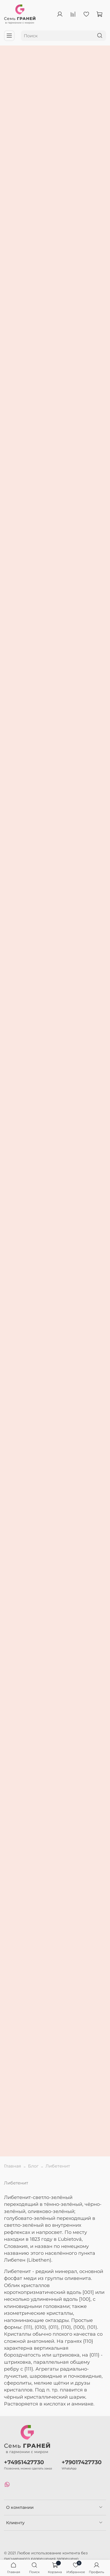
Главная (12, 2166)
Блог (33, 2166)
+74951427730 (24, 2462)
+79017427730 (82, 2462)
